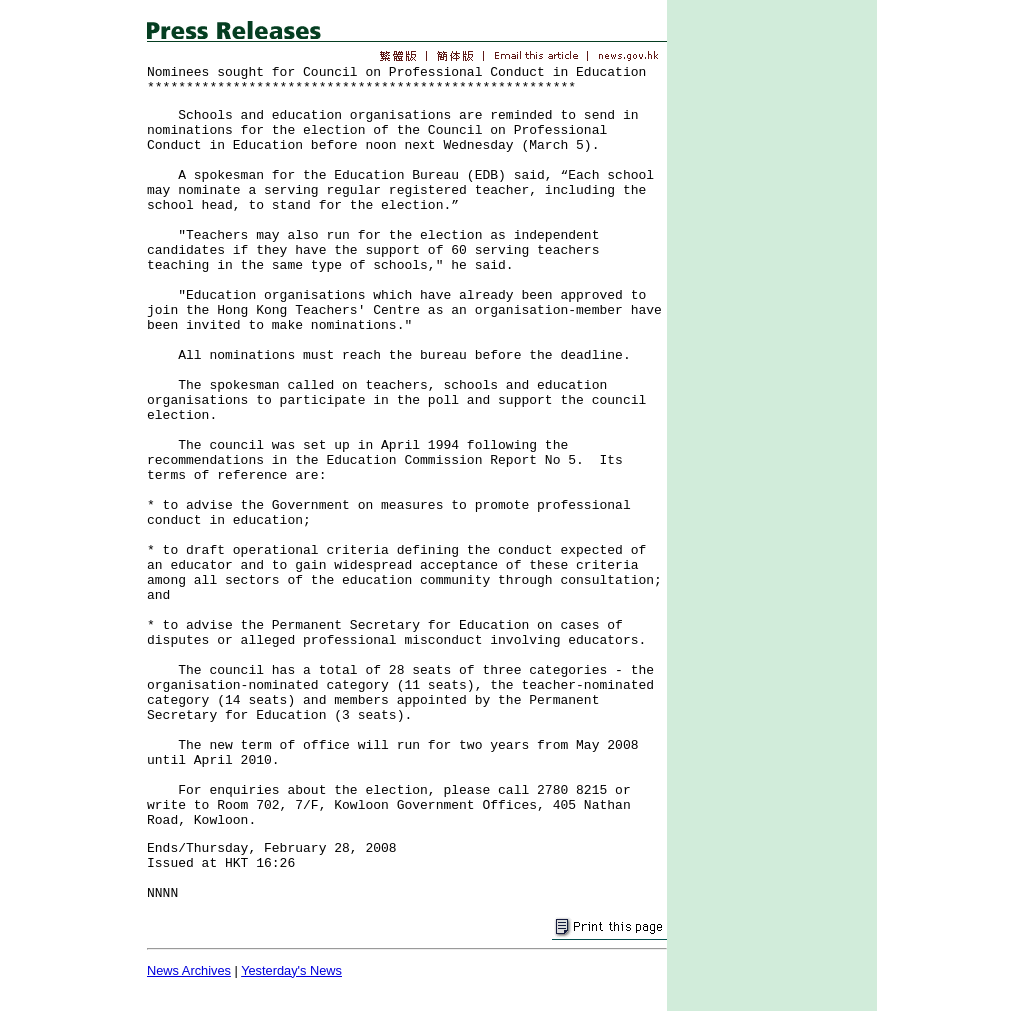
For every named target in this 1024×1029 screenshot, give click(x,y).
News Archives (189, 970)
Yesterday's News (291, 970)
